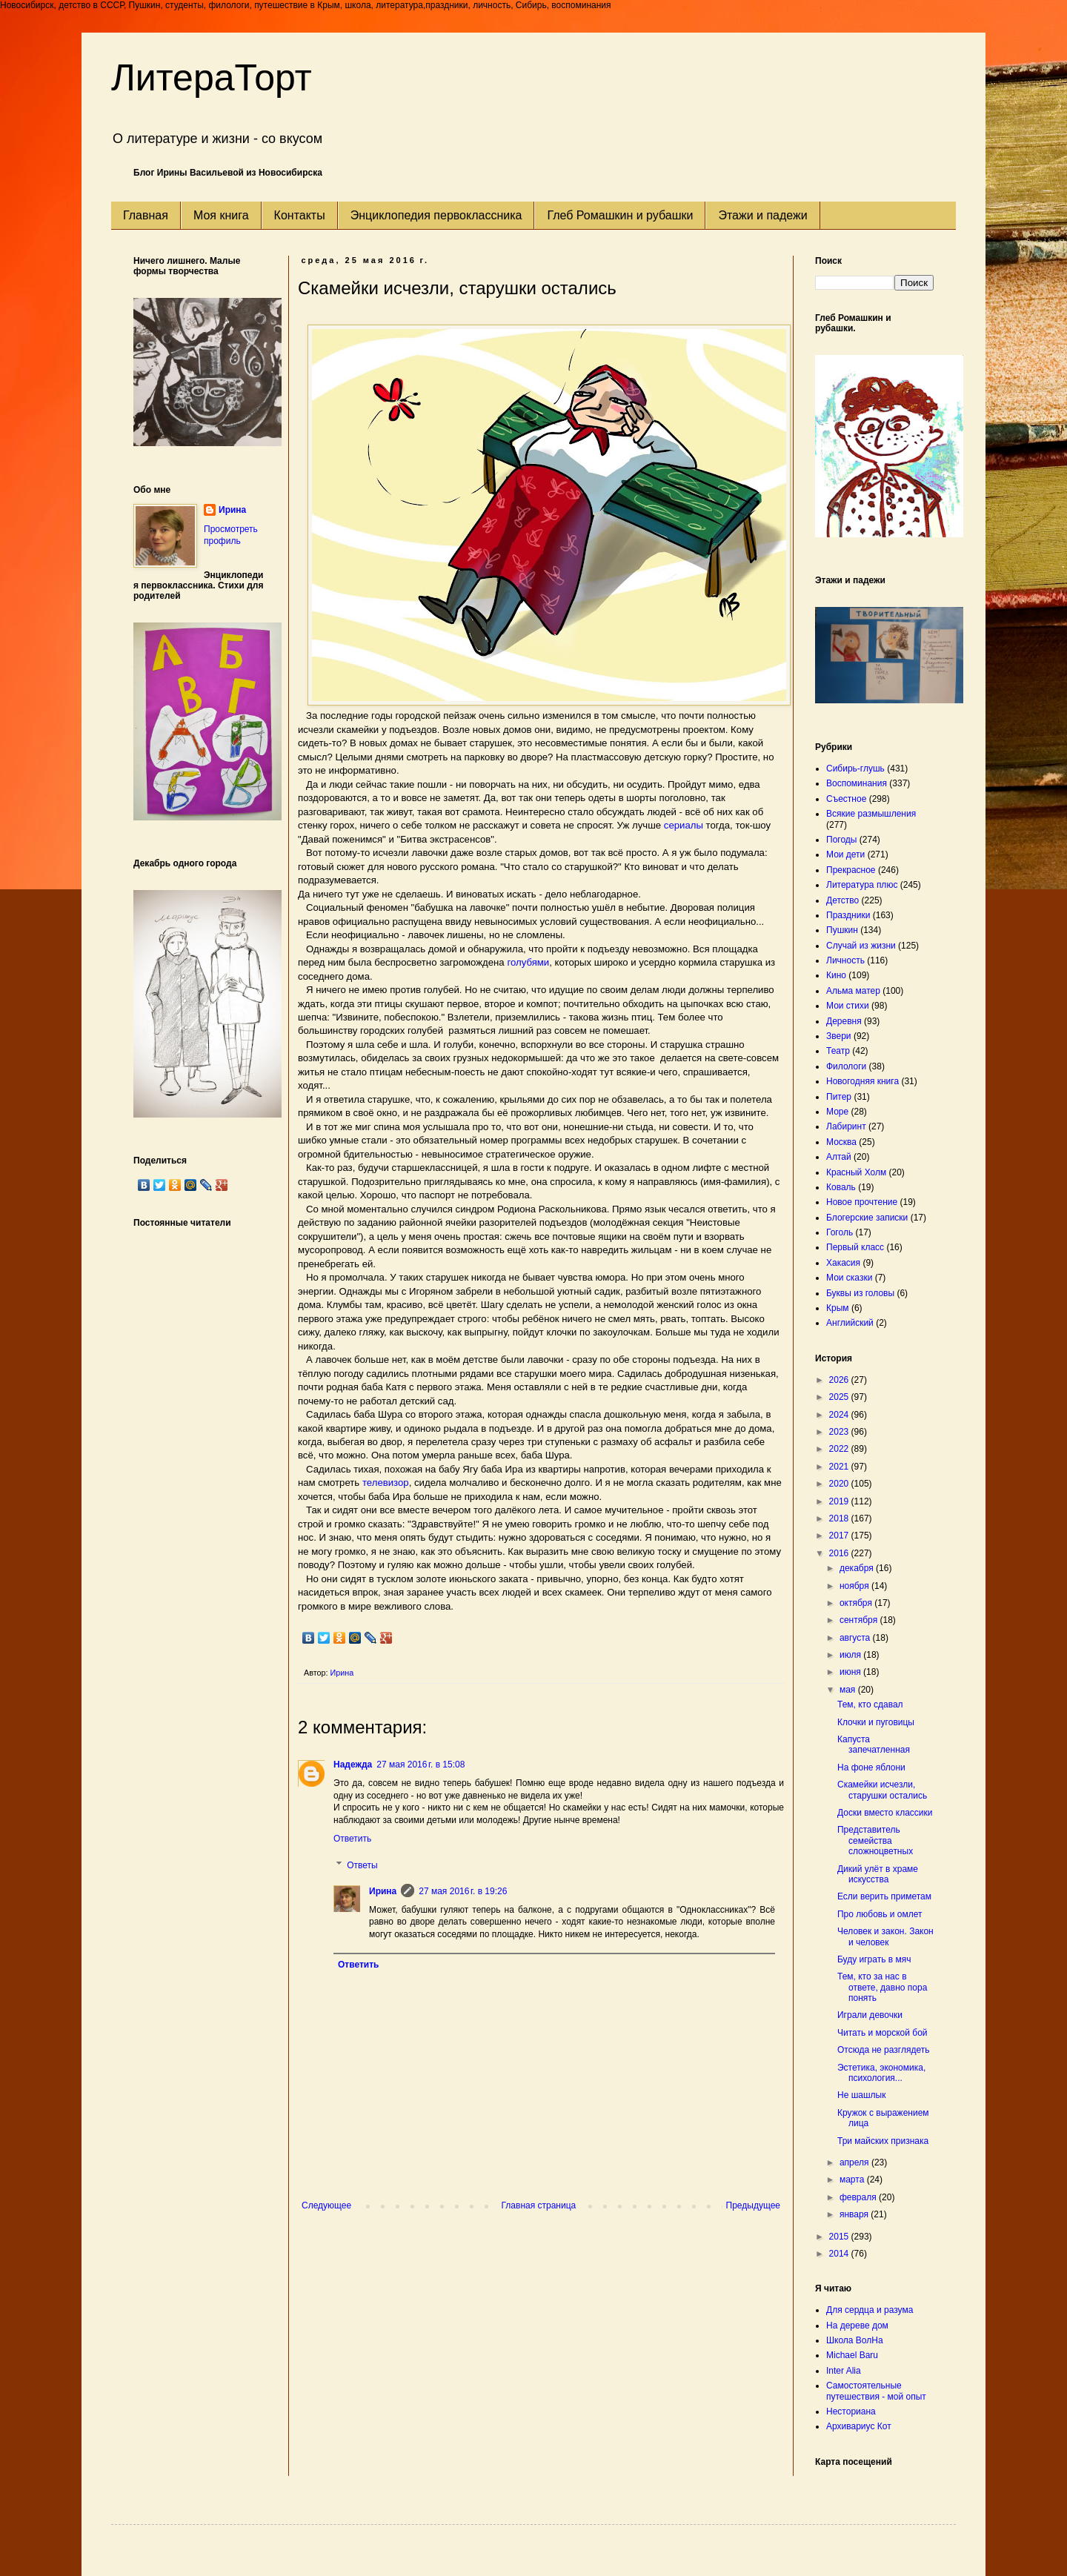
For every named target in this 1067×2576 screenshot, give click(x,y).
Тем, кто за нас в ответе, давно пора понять (882, 1987)
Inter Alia (843, 2371)
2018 (840, 1518)
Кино (836, 975)
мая (849, 1689)
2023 (840, 1432)
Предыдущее (753, 2205)
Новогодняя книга (862, 1081)
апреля (855, 2162)
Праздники (848, 915)
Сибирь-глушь (855, 768)
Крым (837, 1308)
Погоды (841, 839)
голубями (528, 962)
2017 (840, 1535)
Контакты (299, 215)
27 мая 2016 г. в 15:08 (420, 1764)
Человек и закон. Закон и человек (885, 1936)
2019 (840, 1501)
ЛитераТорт (211, 78)
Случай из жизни (861, 945)
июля (851, 1655)
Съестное (846, 799)
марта (853, 2179)
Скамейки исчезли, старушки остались (882, 1789)
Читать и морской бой (882, 2033)
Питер (838, 1097)
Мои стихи (847, 1005)
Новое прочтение (861, 1202)
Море (837, 1111)
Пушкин (842, 930)
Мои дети (845, 854)
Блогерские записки (867, 1217)
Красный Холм (856, 1172)
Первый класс (855, 1247)
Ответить (352, 1838)
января (855, 2214)
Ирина (382, 1891)
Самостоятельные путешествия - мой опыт (876, 2390)
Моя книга (221, 215)
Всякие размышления (871, 814)
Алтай (838, 1157)
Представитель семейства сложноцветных (875, 1840)
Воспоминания (856, 783)
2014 (840, 2253)
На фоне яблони (871, 1767)
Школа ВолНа (854, 2340)
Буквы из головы (860, 1293)
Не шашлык (861, 2095)
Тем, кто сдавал (870, 1704)
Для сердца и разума (869, 2310)
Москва (841, 1142)
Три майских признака (882, 2141)
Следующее (326, 2205)
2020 (840, 1483)
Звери (838, 1036)
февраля (859, 2197)
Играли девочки (870, 2015)
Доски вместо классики (884, 1812)
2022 (840, 1449)
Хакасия (843, 1263)
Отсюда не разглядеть (883, 2050)
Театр (838, 1051)
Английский (850, 1323)
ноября (855, 1586)
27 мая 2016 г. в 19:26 (463, 1891)
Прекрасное (851, 870)
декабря (858, 1568)
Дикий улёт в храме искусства (877, 1874)
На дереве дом (857, 2325)
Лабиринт (846, 1126)
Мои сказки (849, 1277)
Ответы (362, 1865)
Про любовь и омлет (880, 1914)
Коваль (841, 1187)
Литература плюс (861, 885)
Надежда (352, 1764)
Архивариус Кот (858, 2426)
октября (857, 1603)
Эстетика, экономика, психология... (881, 2072)
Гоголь (839, 1232)
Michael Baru (852, 2355)
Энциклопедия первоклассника (436, 215)
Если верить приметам (884, 1896)
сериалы (682, 825)
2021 (840, 1466)
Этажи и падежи (762, 215)
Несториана (851, 2411)
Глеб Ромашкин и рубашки (620, 215)
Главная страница (539, 2205)
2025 (840, 1397)
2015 (840, 2236)
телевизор (385, 1482)
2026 (840, 1380)
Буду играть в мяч (874, 1959)
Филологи (846, 1066)
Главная (145, 215)
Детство (842, 900)
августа (856, 1638)
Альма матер (853, 991)
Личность (845, 960)
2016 (840, 1553)
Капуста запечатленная (873, 1744)
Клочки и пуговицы (875, 1722)
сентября (860, 1620)
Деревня (844, 1021)
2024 (840, 1415)
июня (851, 1672)
